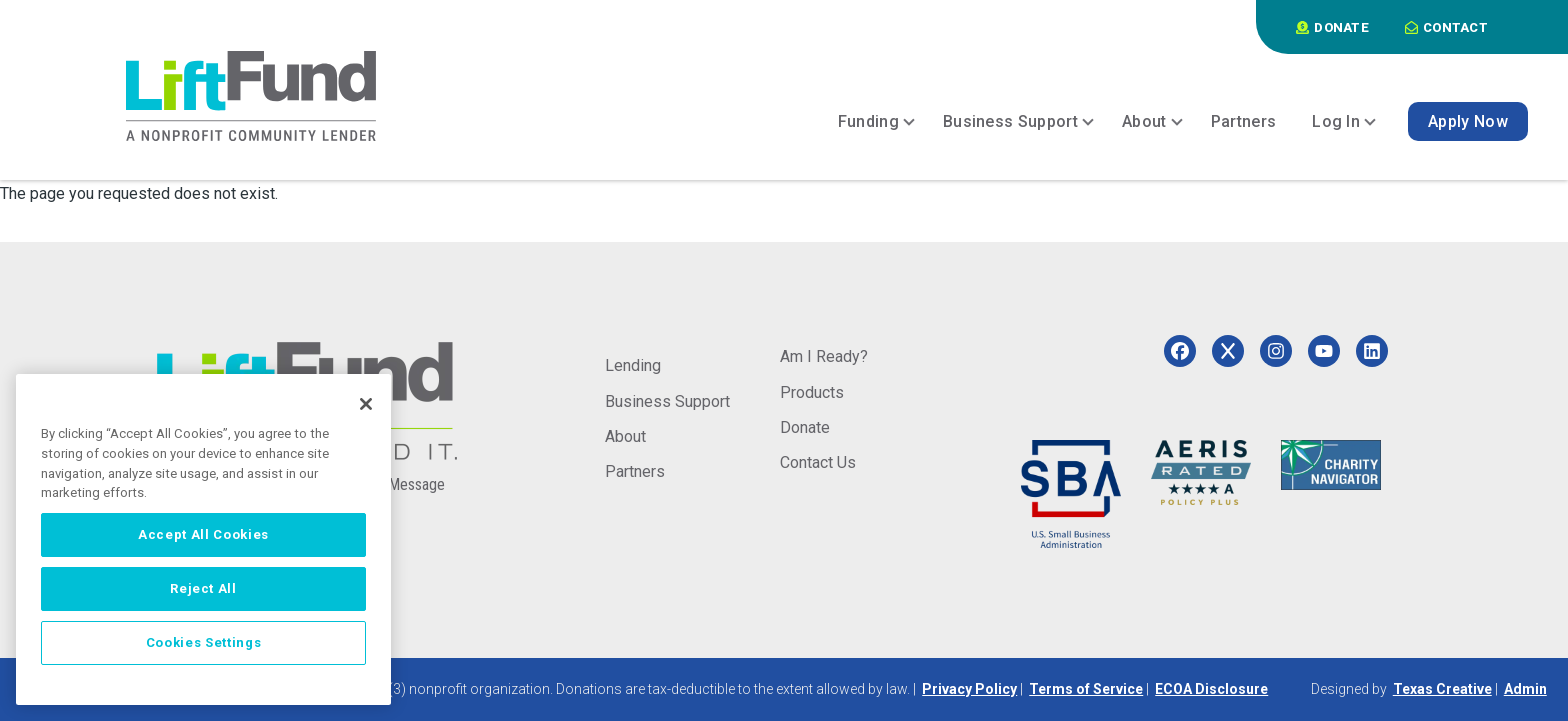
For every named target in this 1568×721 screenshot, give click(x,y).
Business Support (667, 401)
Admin (1525, 689)
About (625, 436)
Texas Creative (1442, 689)
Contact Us (818, 462)
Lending (633, 365)
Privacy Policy (969, 689)
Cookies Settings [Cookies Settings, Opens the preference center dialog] (204, 642)
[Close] (366, 404)
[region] (203, 539)
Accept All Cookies (203, 534)
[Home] (251, 96)
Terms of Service (1086, 689)
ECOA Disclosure (1211, 689)
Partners (635, 471)
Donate (805, 427)
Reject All (203, 588)
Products (812, 392)
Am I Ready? (824, 356)
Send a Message (393, 484)
